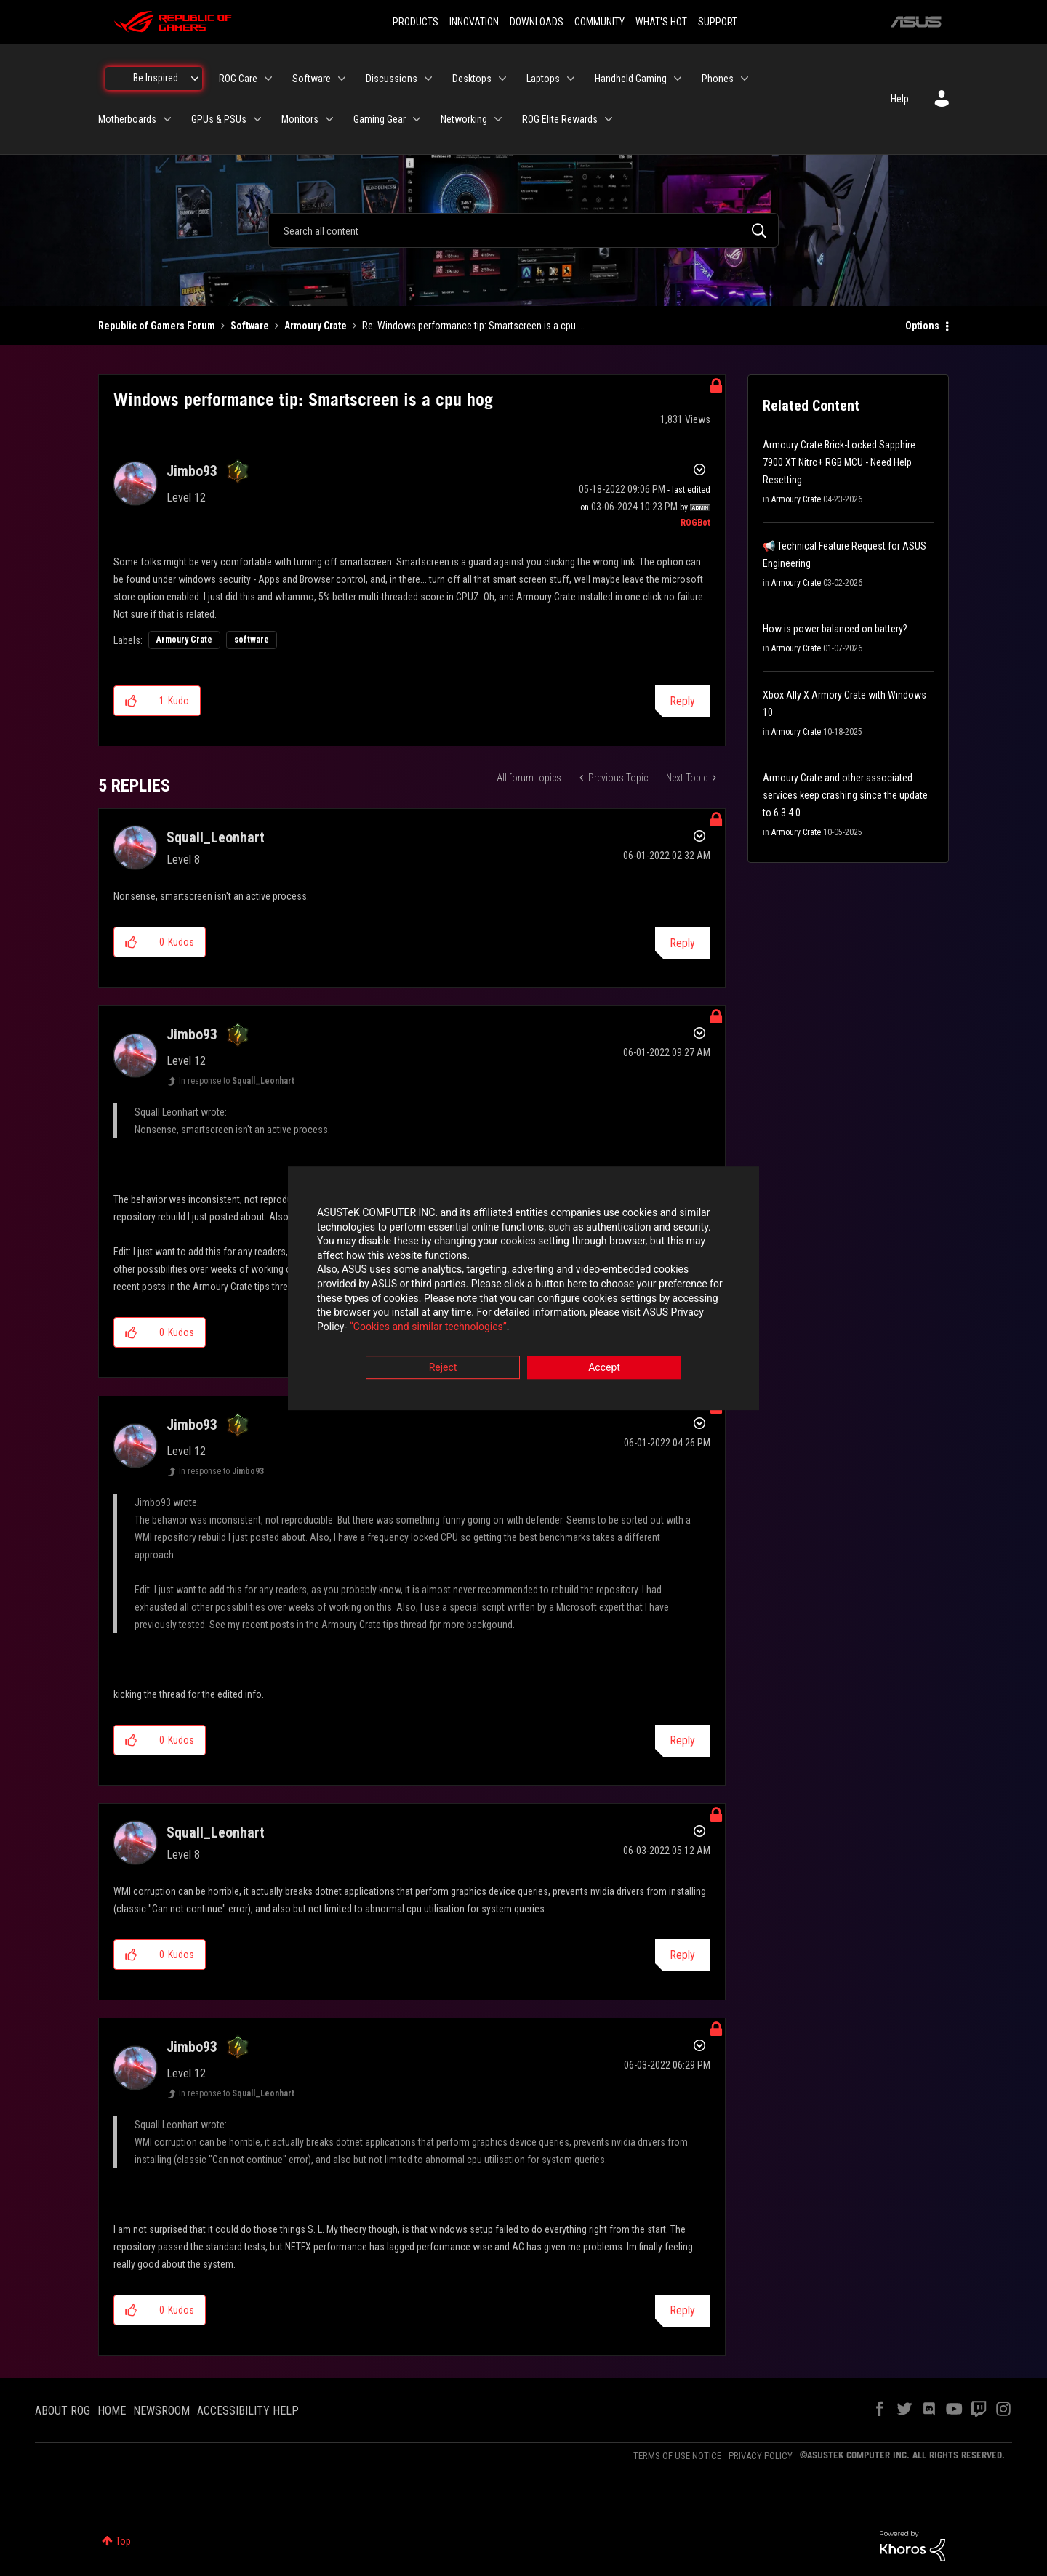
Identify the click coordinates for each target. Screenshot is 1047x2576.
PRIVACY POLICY (761, 2455)
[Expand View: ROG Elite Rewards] (608, 119)
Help (900, 99)
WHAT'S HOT (661, 22)
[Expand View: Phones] (744, 78)
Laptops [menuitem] (543, 78)
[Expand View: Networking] (498, 119)
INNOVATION (474, 22)
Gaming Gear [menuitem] (379, 119)
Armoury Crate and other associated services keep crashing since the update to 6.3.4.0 (845, 795)
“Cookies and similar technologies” (428, 1327)
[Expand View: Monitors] (329, 119)
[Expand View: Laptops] (570, 78)
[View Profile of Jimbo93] (192, 471)
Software (249, 325)
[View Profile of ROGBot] (695, 523)
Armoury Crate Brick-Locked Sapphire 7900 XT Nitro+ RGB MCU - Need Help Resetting (839, 462)
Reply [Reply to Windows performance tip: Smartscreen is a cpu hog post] (682, 701)
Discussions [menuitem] (391, 78)
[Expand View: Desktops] (502, 78)
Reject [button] (443, 1368)
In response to (236, 1081)
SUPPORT (717, 22)
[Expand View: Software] (341, 78)
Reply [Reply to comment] (682, 943)
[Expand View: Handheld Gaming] (677, 78)
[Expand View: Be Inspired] (195, 78)
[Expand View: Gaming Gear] (416, 119)
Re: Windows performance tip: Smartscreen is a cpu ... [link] (473, 325)
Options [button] (922, 325)
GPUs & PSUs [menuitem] (218, 119)
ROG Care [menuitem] (238, 78)
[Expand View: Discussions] (428, 78)
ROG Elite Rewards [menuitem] (560, 119)
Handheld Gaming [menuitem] (631, 78)
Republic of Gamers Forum (156, 325)
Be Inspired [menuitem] (155, 78)
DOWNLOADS (536, 22)
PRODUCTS (415, 22)
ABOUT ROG (62, 2411)
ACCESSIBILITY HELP (248, 2411)
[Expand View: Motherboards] (167, 119)
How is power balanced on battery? (835, 629)
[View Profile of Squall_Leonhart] (216, 837)
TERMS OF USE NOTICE (677, 2455)
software (251, 640)
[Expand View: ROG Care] (268, 78)
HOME (111, 2411)
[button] (131, 700)
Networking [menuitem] (464, 119)
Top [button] (123, 2541)
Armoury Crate (315, 325)
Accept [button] (604, 1368)
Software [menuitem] (311, 78)
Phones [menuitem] (718, 78)
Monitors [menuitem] (299, 119)
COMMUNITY (599, 22)
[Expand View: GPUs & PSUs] (257, 119)
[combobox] (523, 230)
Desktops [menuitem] (472, 78)
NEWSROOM (161, 2411)
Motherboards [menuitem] (127, 119)
